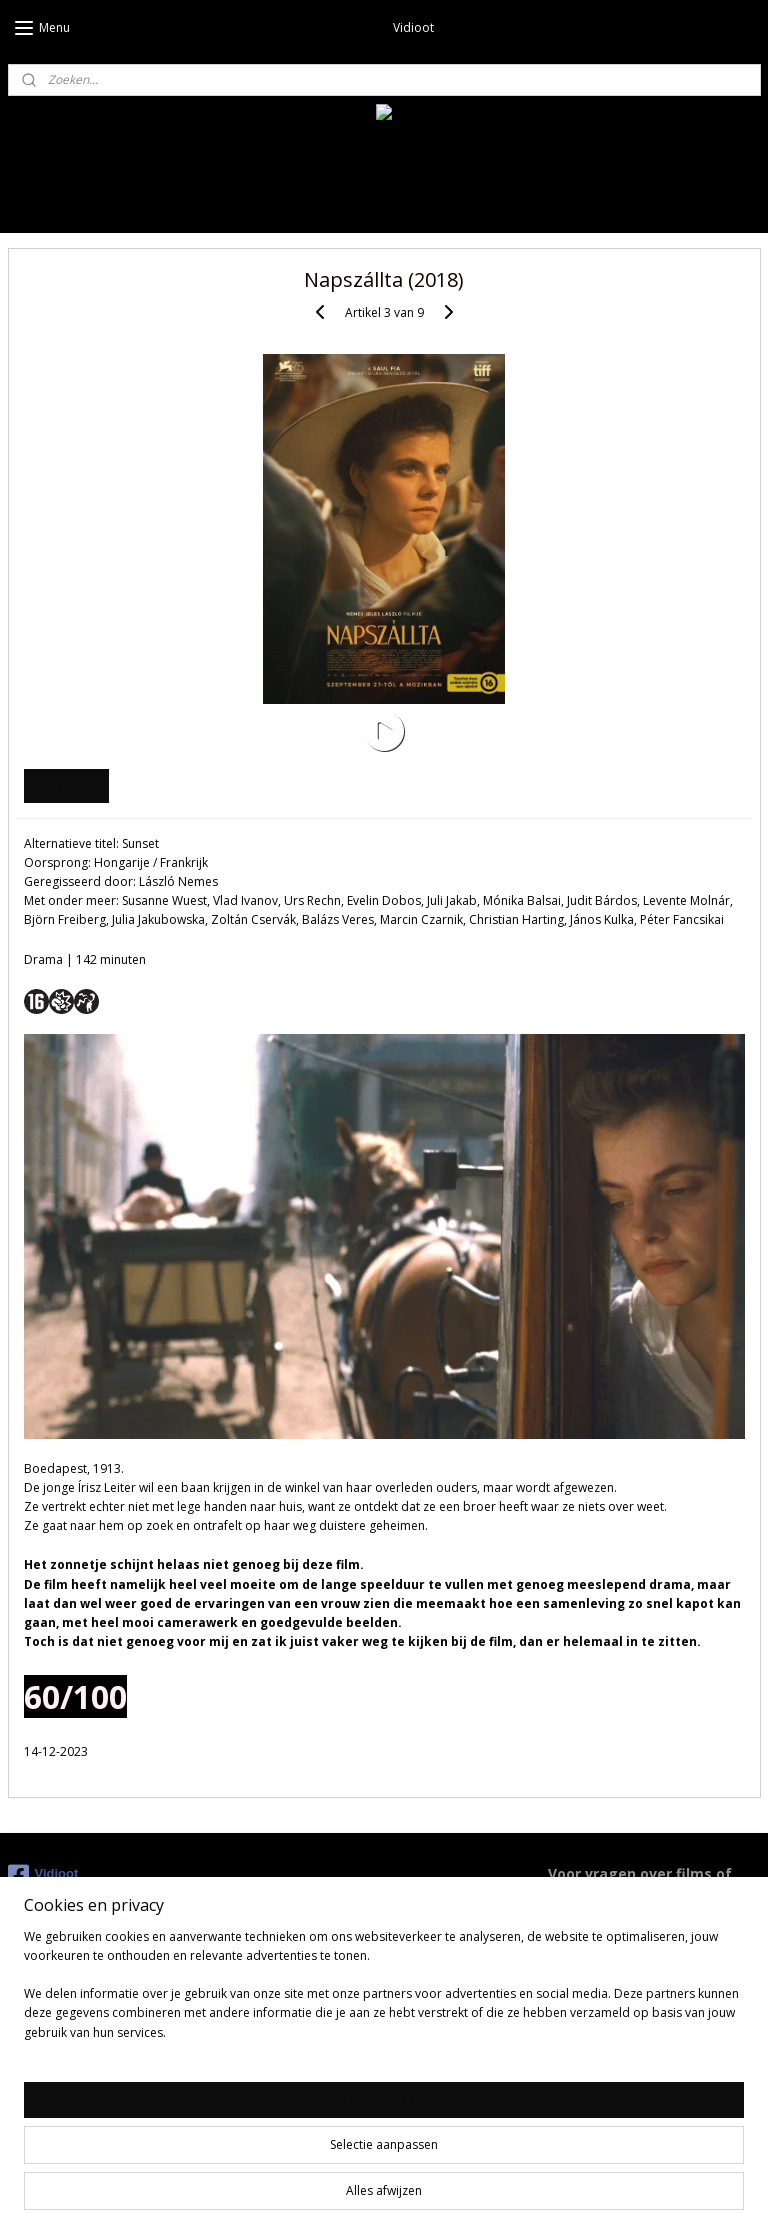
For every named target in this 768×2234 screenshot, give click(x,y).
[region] (252, 2145)
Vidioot (43, 1875)
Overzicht (66, 785)
